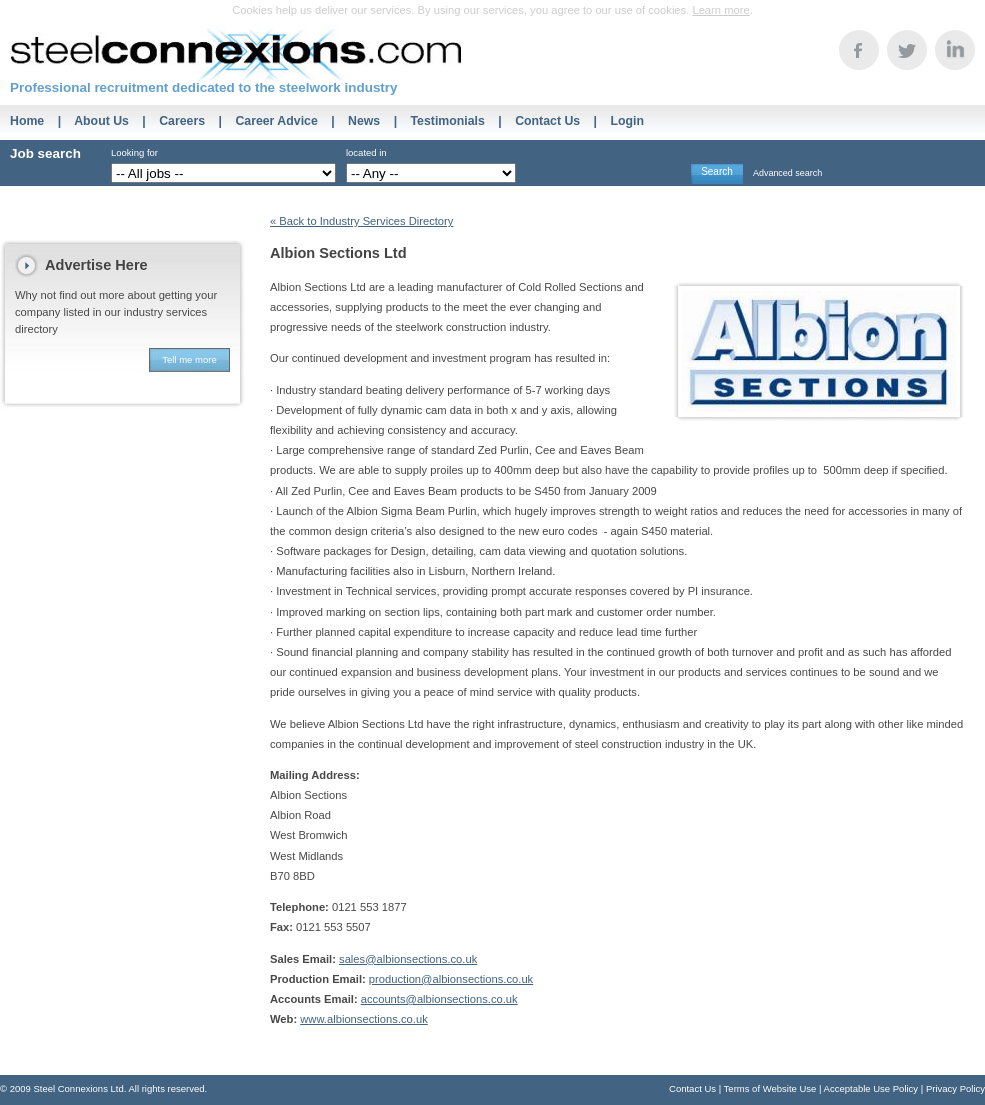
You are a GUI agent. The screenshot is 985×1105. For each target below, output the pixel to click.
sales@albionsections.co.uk (408, 959)
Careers (182, 121)
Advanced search (787, 173)
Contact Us (547, 121)
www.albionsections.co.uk (363, 1019)
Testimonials (448, 121)
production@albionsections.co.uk (451, 979)
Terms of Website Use (770, 1088)
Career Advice (276, 121)
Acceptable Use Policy (871, 1088)
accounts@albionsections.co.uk (439, 999)
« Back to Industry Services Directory (361, 221)
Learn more (720, 10)
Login (627, 121)
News (364, 121)
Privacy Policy (955, 1088)
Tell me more (189, 359)
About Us (101, 121)
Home (27, 121)
